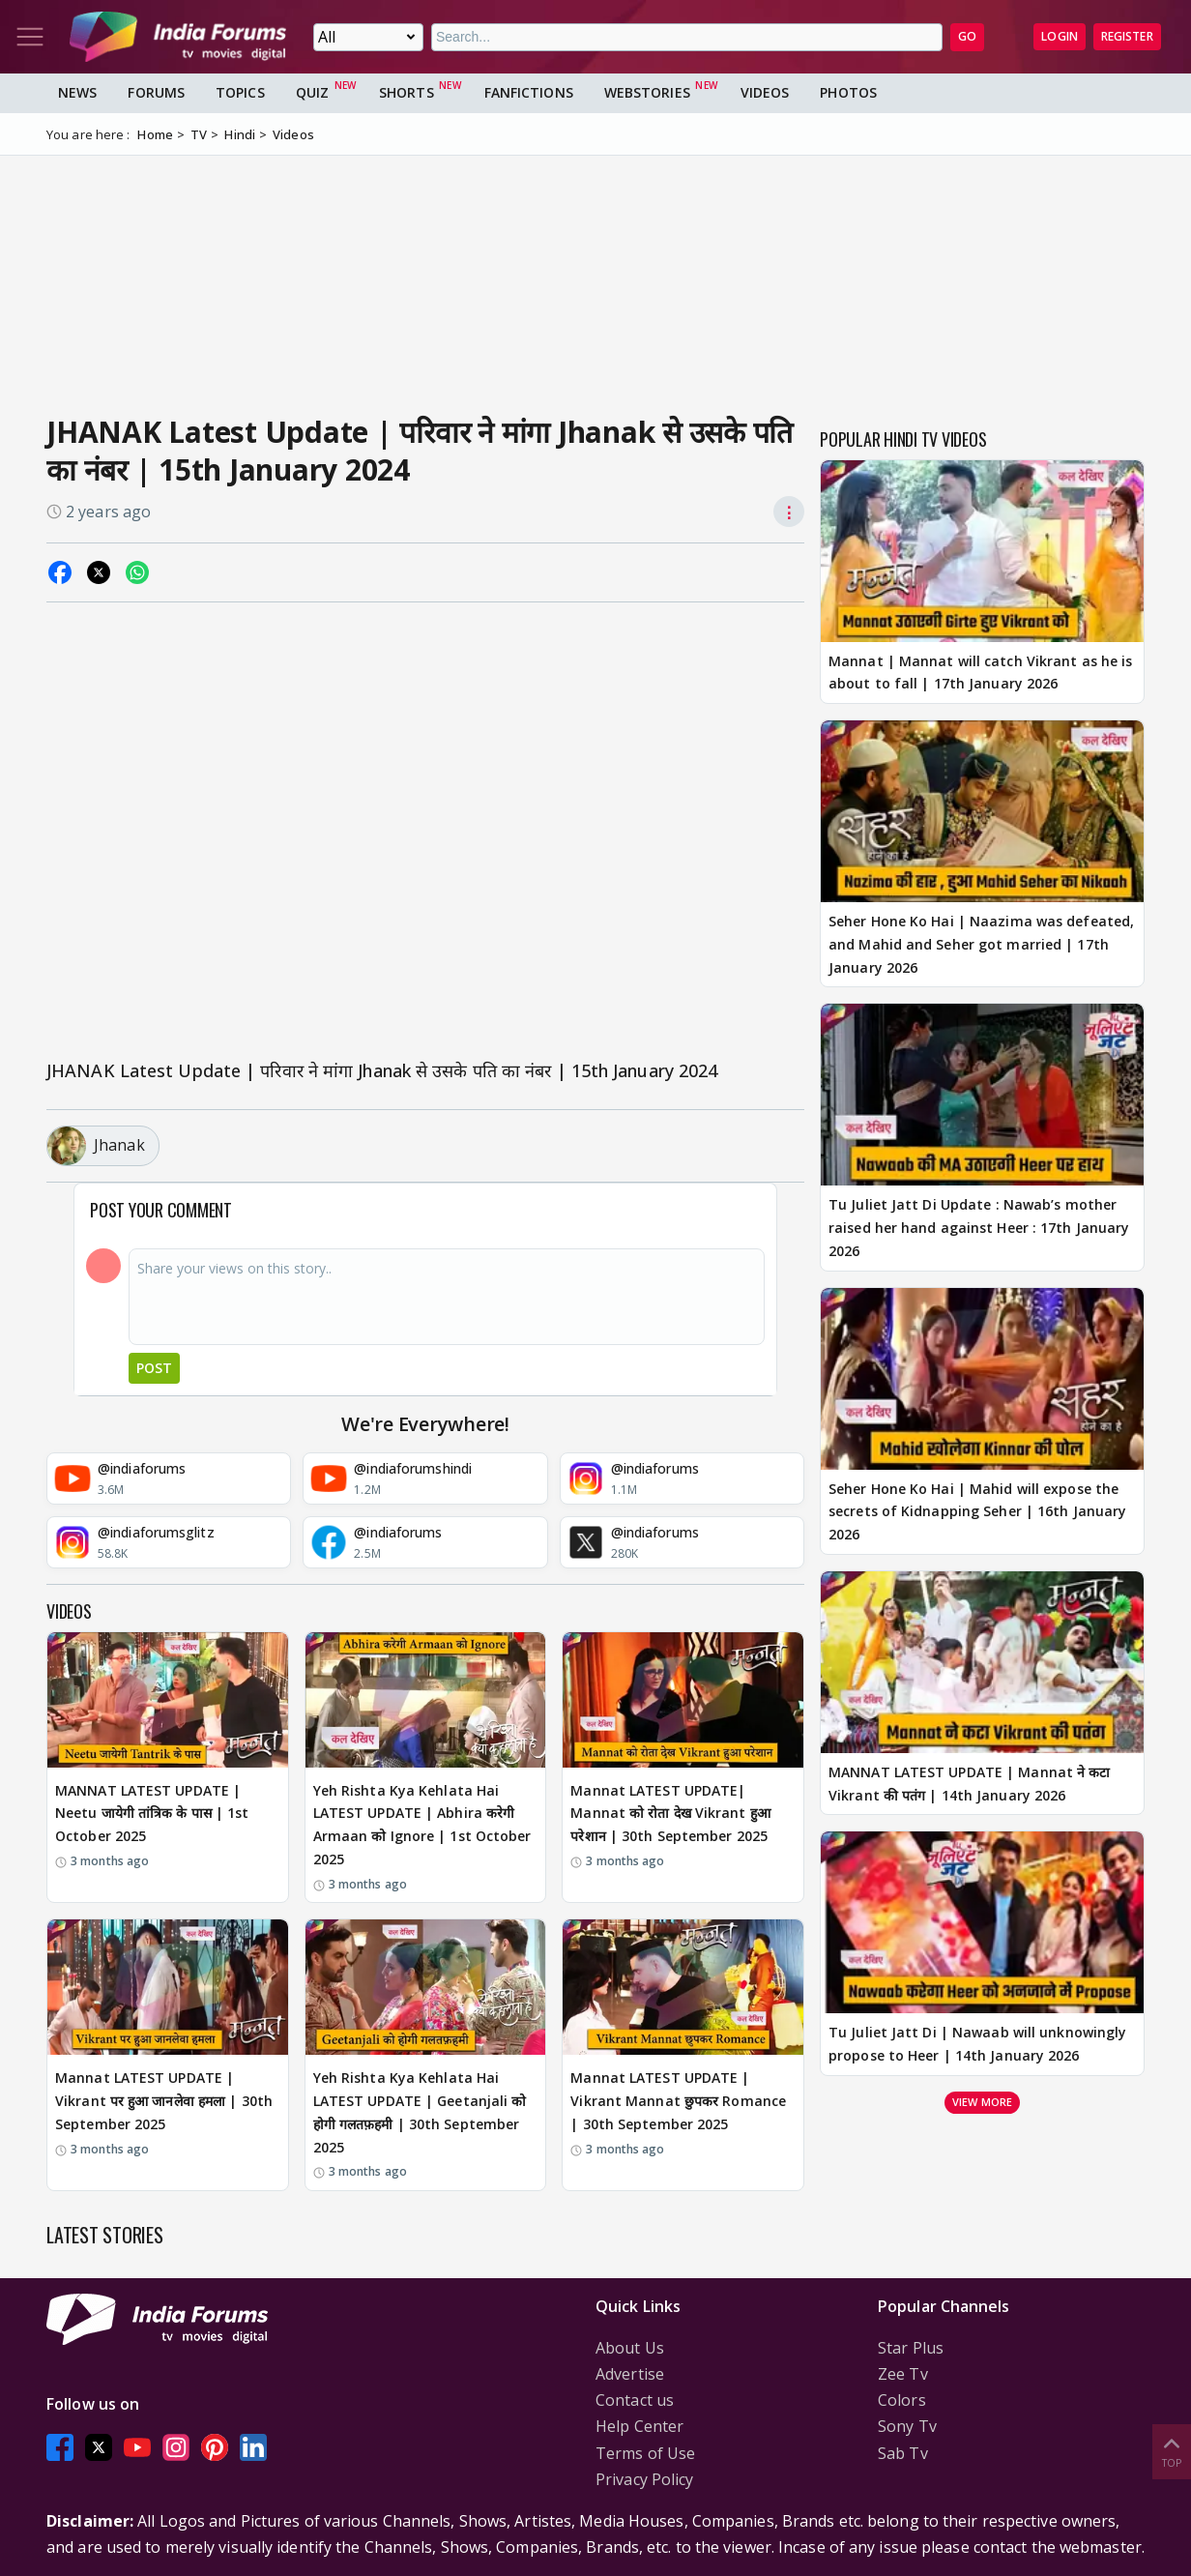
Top (1171, 2451)
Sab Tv (903, 2453)
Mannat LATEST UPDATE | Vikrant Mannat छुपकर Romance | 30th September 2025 (678, 2100)
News (77, 92)
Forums (156, 92)
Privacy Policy (644, 2479)
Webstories (647, 92)
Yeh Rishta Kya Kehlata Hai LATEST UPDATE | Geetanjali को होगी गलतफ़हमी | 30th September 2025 (420, 2111)
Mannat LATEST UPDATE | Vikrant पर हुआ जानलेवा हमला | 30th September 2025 (164, 2100)
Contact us (635, 2400)
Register (1127, 36)
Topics (240, 92)
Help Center (639, 2426)
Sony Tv (907, 2426)
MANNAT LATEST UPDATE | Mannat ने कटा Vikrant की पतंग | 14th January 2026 (969, 1783)
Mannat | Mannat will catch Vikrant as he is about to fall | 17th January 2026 (980, 672)
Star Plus (911, 2347)
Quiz (312, 92)
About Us (630, 2347)
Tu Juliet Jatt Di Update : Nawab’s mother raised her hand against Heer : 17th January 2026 (978, 1227)
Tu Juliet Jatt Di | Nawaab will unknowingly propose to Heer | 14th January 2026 (977, 2043)
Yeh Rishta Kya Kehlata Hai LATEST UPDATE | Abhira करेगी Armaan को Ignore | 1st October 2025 (422, 1824)
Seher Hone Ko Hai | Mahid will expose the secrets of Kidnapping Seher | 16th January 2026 (977, 1511)
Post (154, 1368)
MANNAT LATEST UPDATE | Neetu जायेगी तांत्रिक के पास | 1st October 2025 (151, 1813)
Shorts (406, 92)
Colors (902, 2400)
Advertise (630, 2374)
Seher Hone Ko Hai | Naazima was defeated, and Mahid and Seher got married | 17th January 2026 (981, 944)
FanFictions (528, 92)
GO (967, 36)
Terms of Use (645, 2453)
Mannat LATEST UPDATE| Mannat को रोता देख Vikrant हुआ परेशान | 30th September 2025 (670, 1813)
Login (1059, 36)
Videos (765, 92)
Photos (848, 92)
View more (982, 2101)
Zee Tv (903, 2374)
